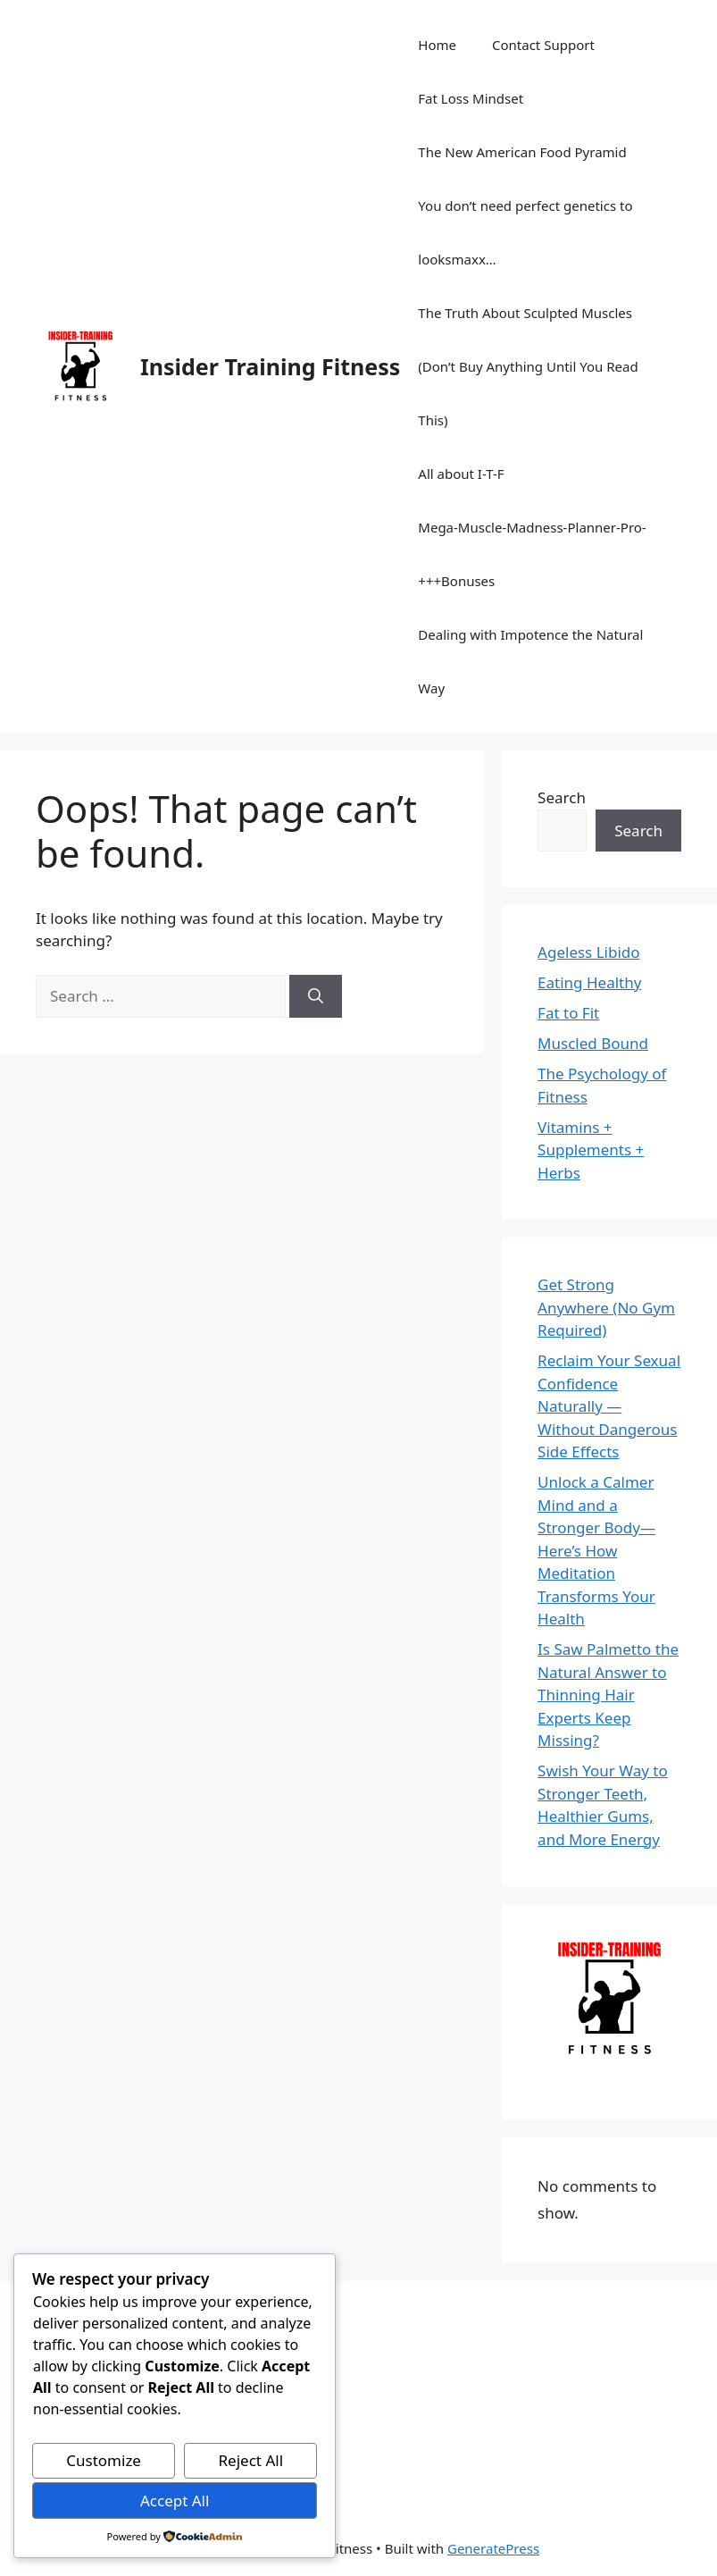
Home (437, 45)
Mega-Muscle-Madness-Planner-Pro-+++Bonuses (532, 554)
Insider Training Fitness (270, 366)
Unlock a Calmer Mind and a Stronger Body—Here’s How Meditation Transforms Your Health (596, 1550)
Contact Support (543, 45)
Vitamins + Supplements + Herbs (591, 1150)
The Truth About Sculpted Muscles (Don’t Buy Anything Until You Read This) (528, 366)
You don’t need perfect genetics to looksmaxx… (525, 232)
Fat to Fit (568, 1013)
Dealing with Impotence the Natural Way (530, 661)
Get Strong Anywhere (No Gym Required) (606, 1307)
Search (562, 797)
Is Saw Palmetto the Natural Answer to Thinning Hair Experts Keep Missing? (608, 1694)
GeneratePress (493, 2548)
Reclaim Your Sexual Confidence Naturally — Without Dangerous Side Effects (609, 1406)
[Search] (315, 996)
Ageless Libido (588, 952)
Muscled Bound (593, 1043)
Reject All (251, 2460)
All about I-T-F (461, 473)
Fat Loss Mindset (470, 98)
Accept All (174, 2500)
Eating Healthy (589, 982)
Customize (103, 2460)
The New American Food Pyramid (522, 152)
